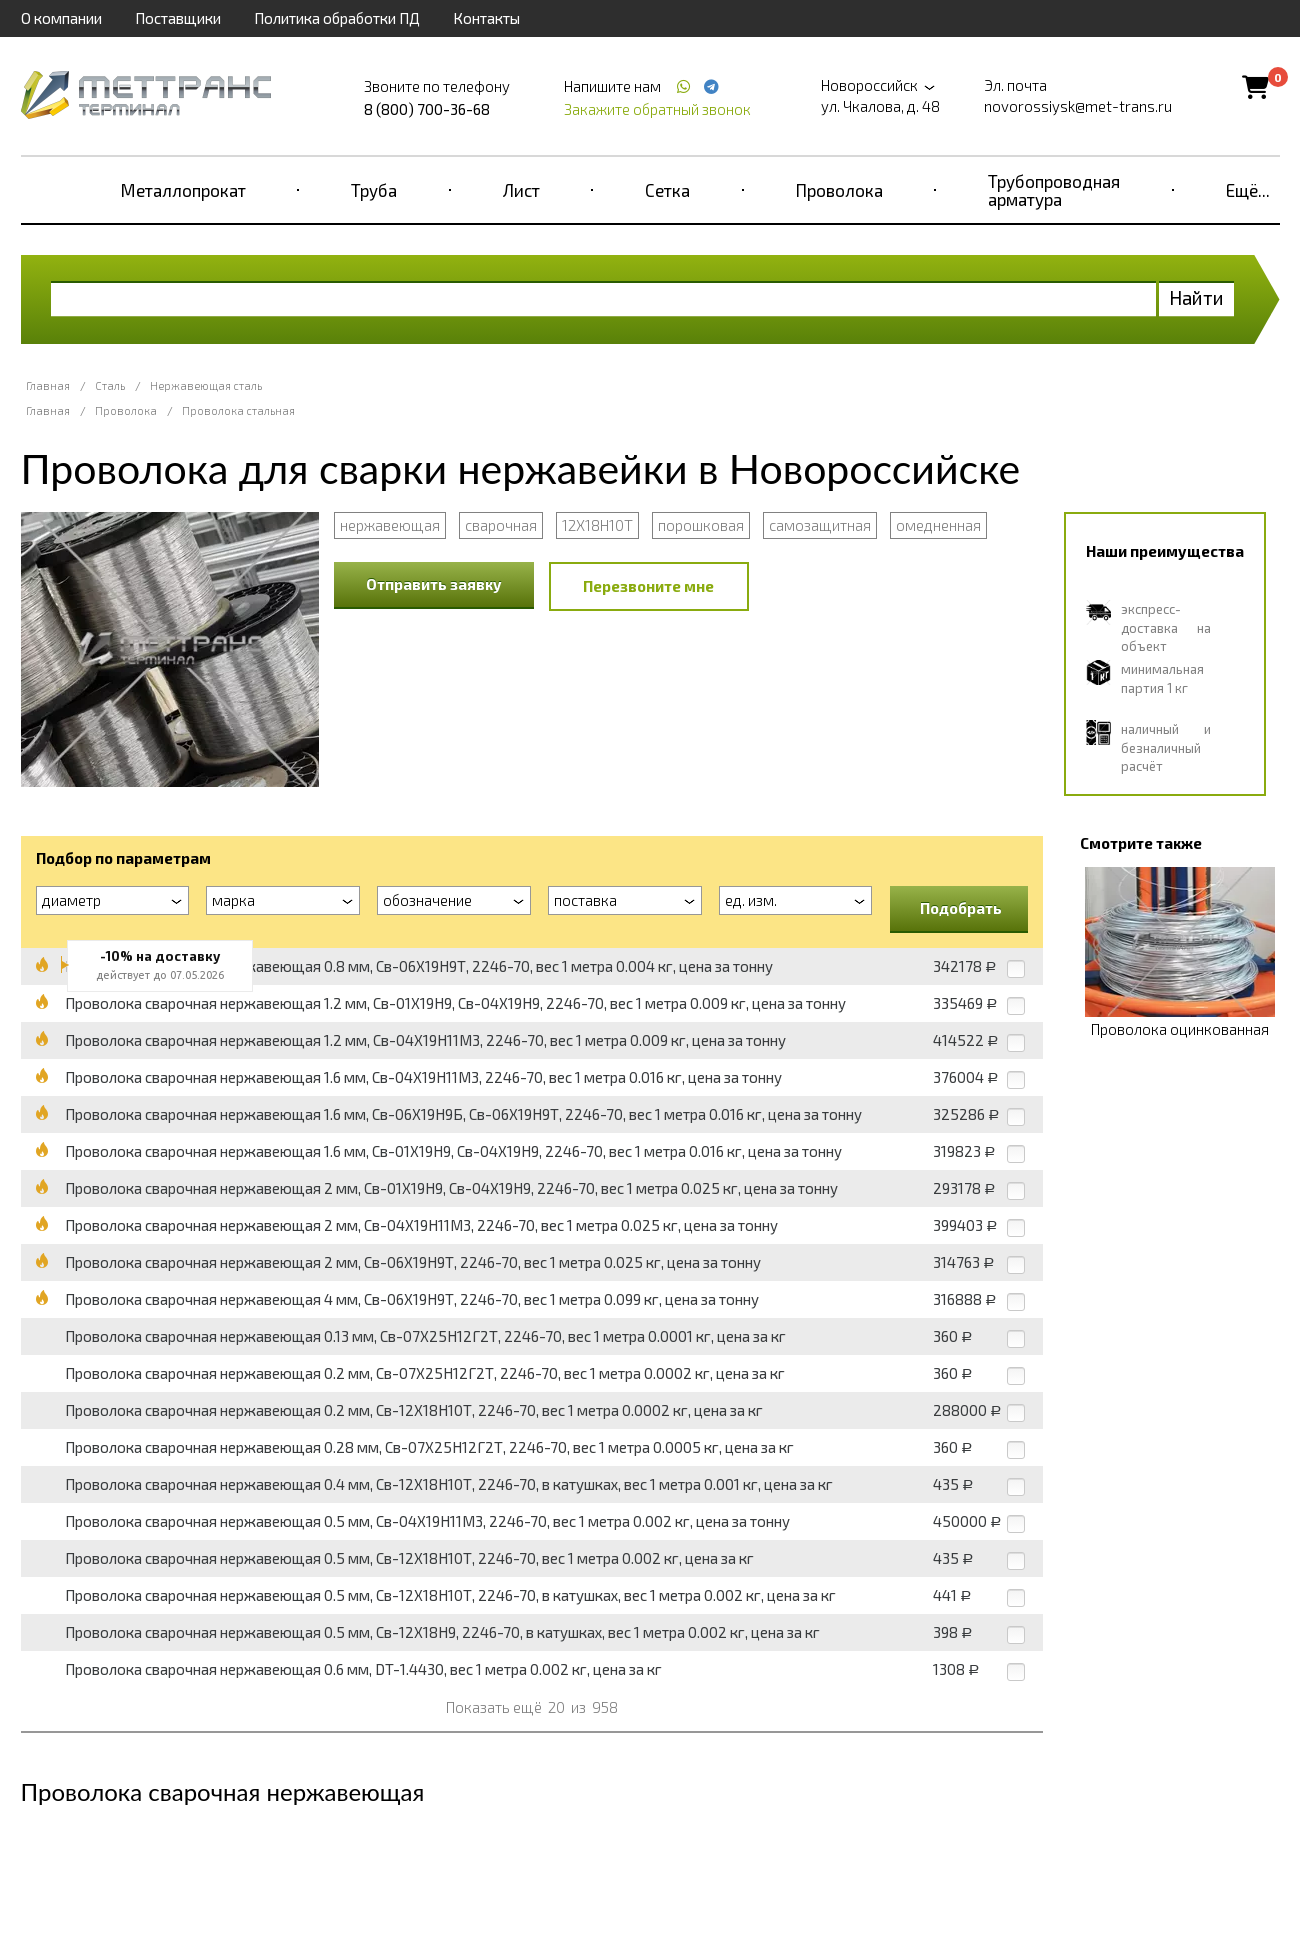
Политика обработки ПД (337, 18)
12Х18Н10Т (597, 525)
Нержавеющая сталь (206, 385)
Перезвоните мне (648, 586)
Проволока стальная (238, 410)
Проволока (839, 190)
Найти (1196, 297)
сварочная (501, 525)
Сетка (667, 190)
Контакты (486, 18)
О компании (61, 18)
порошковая (701, 525)
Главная (48, 385)
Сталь (110, 385)
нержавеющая (390, 525)
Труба (374, 190)
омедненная (938, 525)
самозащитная (820, 525)
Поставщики (178, 18)
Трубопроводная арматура (1054, 190)
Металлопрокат (183, 190)
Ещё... (1248, 190)
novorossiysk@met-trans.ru (1078, 106)
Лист (521, 190)
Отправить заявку (434, 584)
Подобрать (961, 908)
